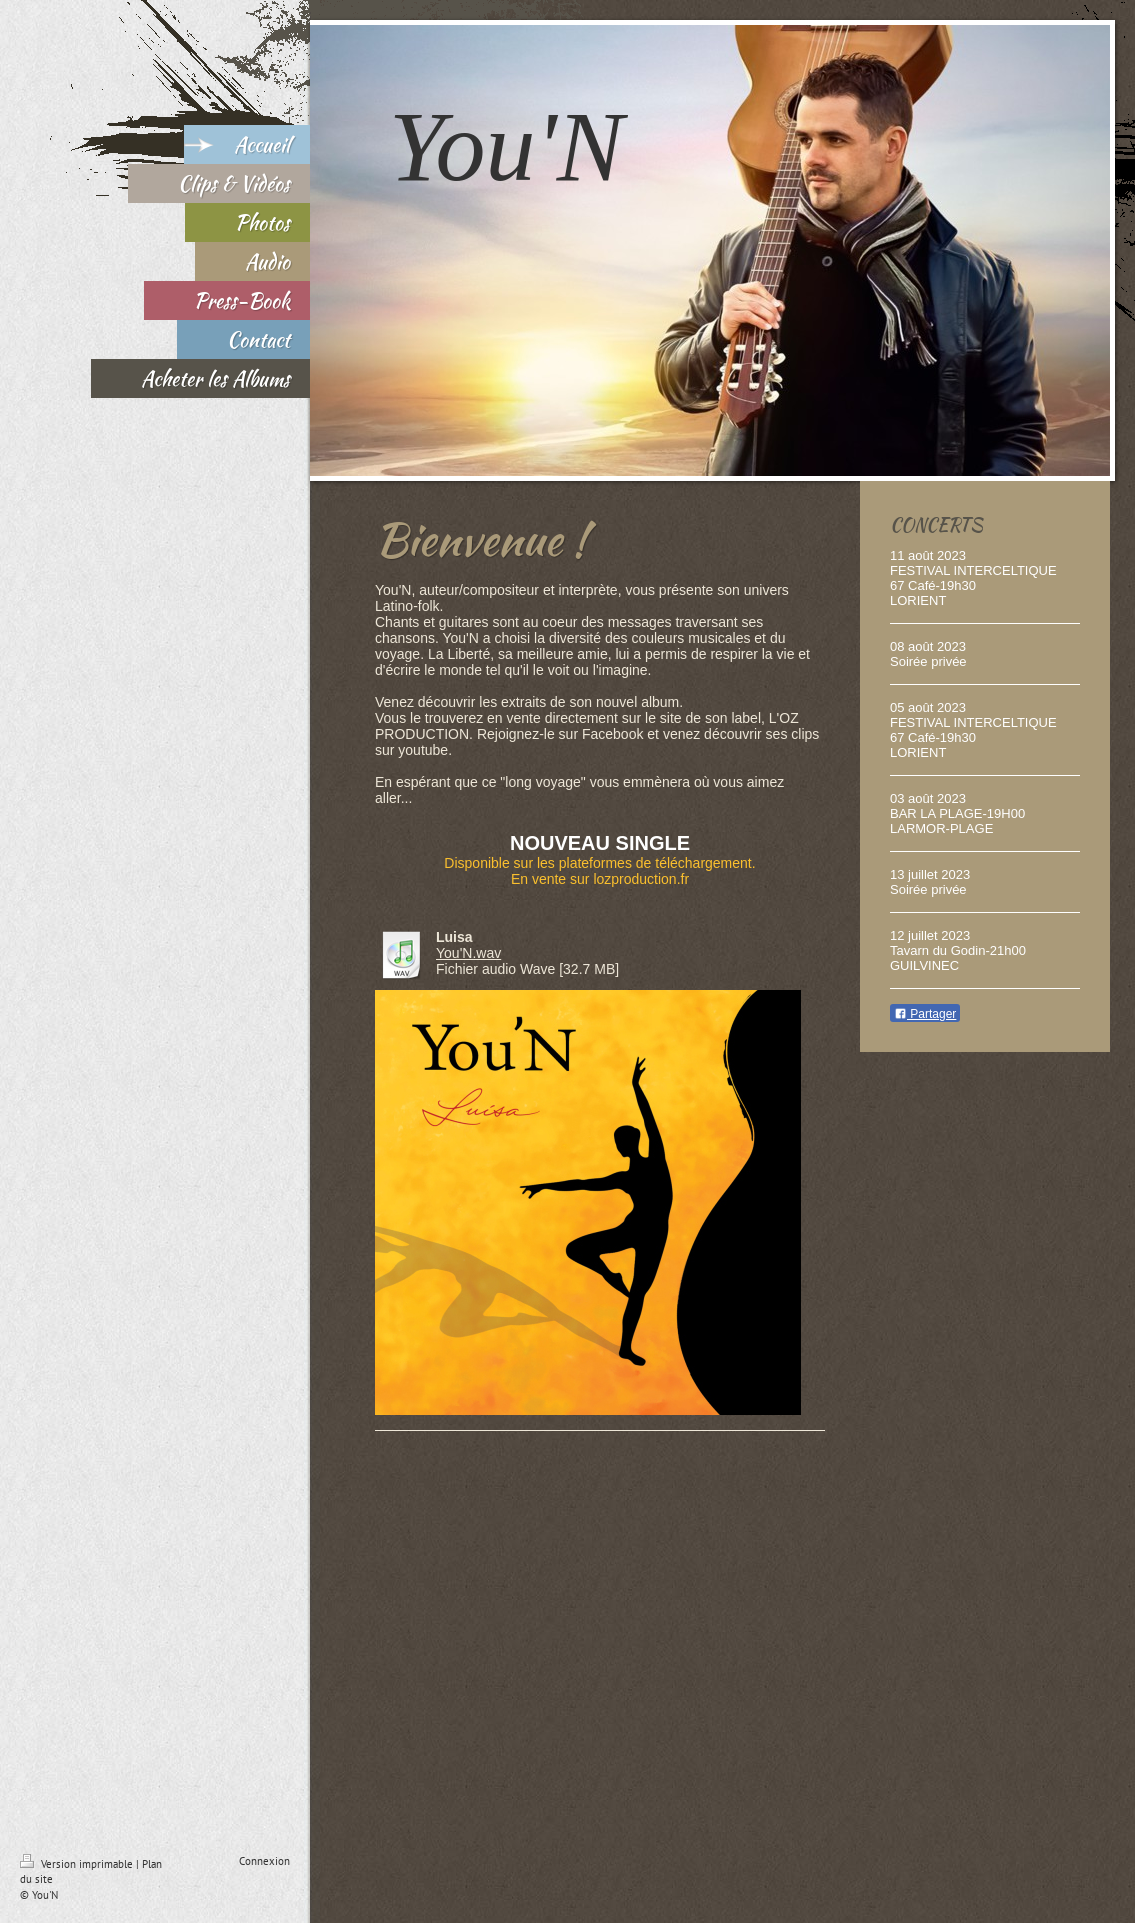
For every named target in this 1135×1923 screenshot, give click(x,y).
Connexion (264, 1861)
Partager (925, 1014)
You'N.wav (468, 953)
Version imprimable (78, 1864)
